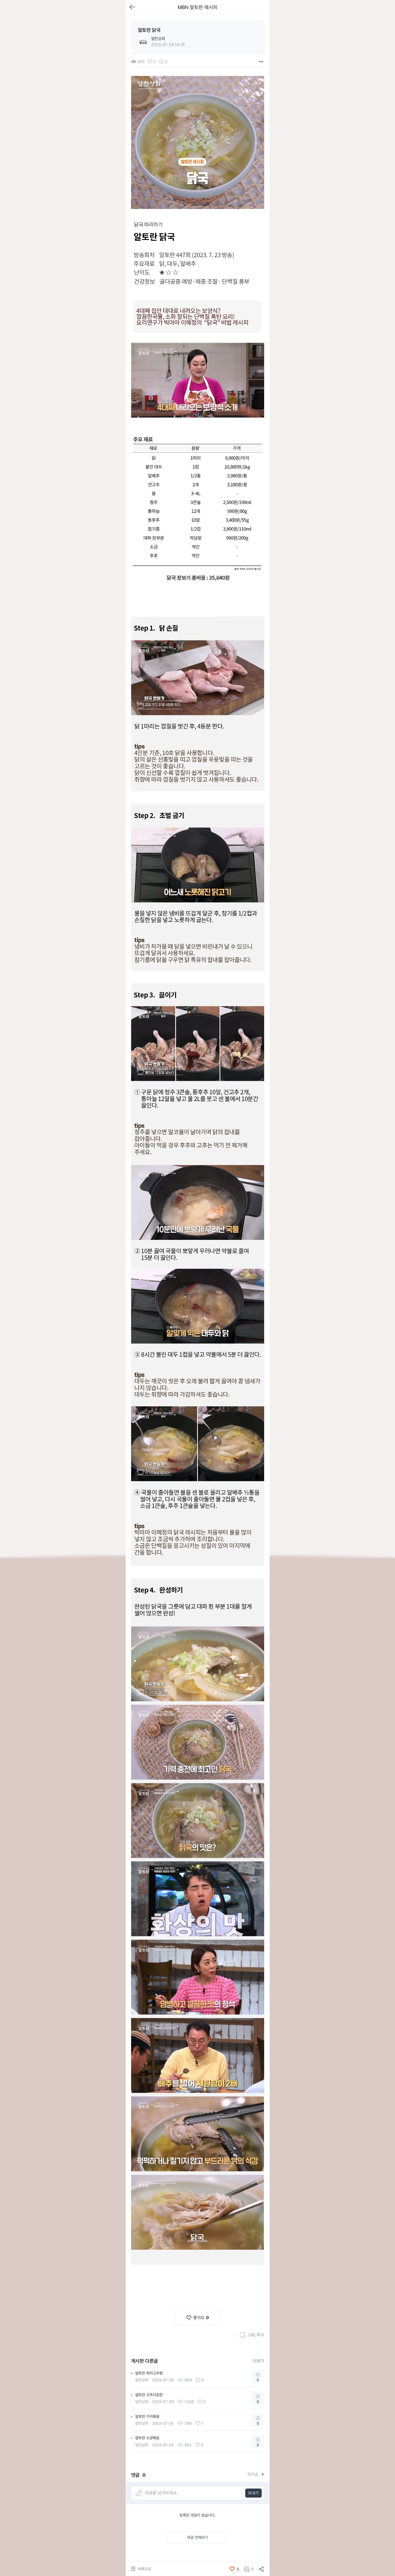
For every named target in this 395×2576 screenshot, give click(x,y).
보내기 (253, 2492)
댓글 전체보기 (197, 2537)
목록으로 (144, 2569)
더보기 (258, 2361)
